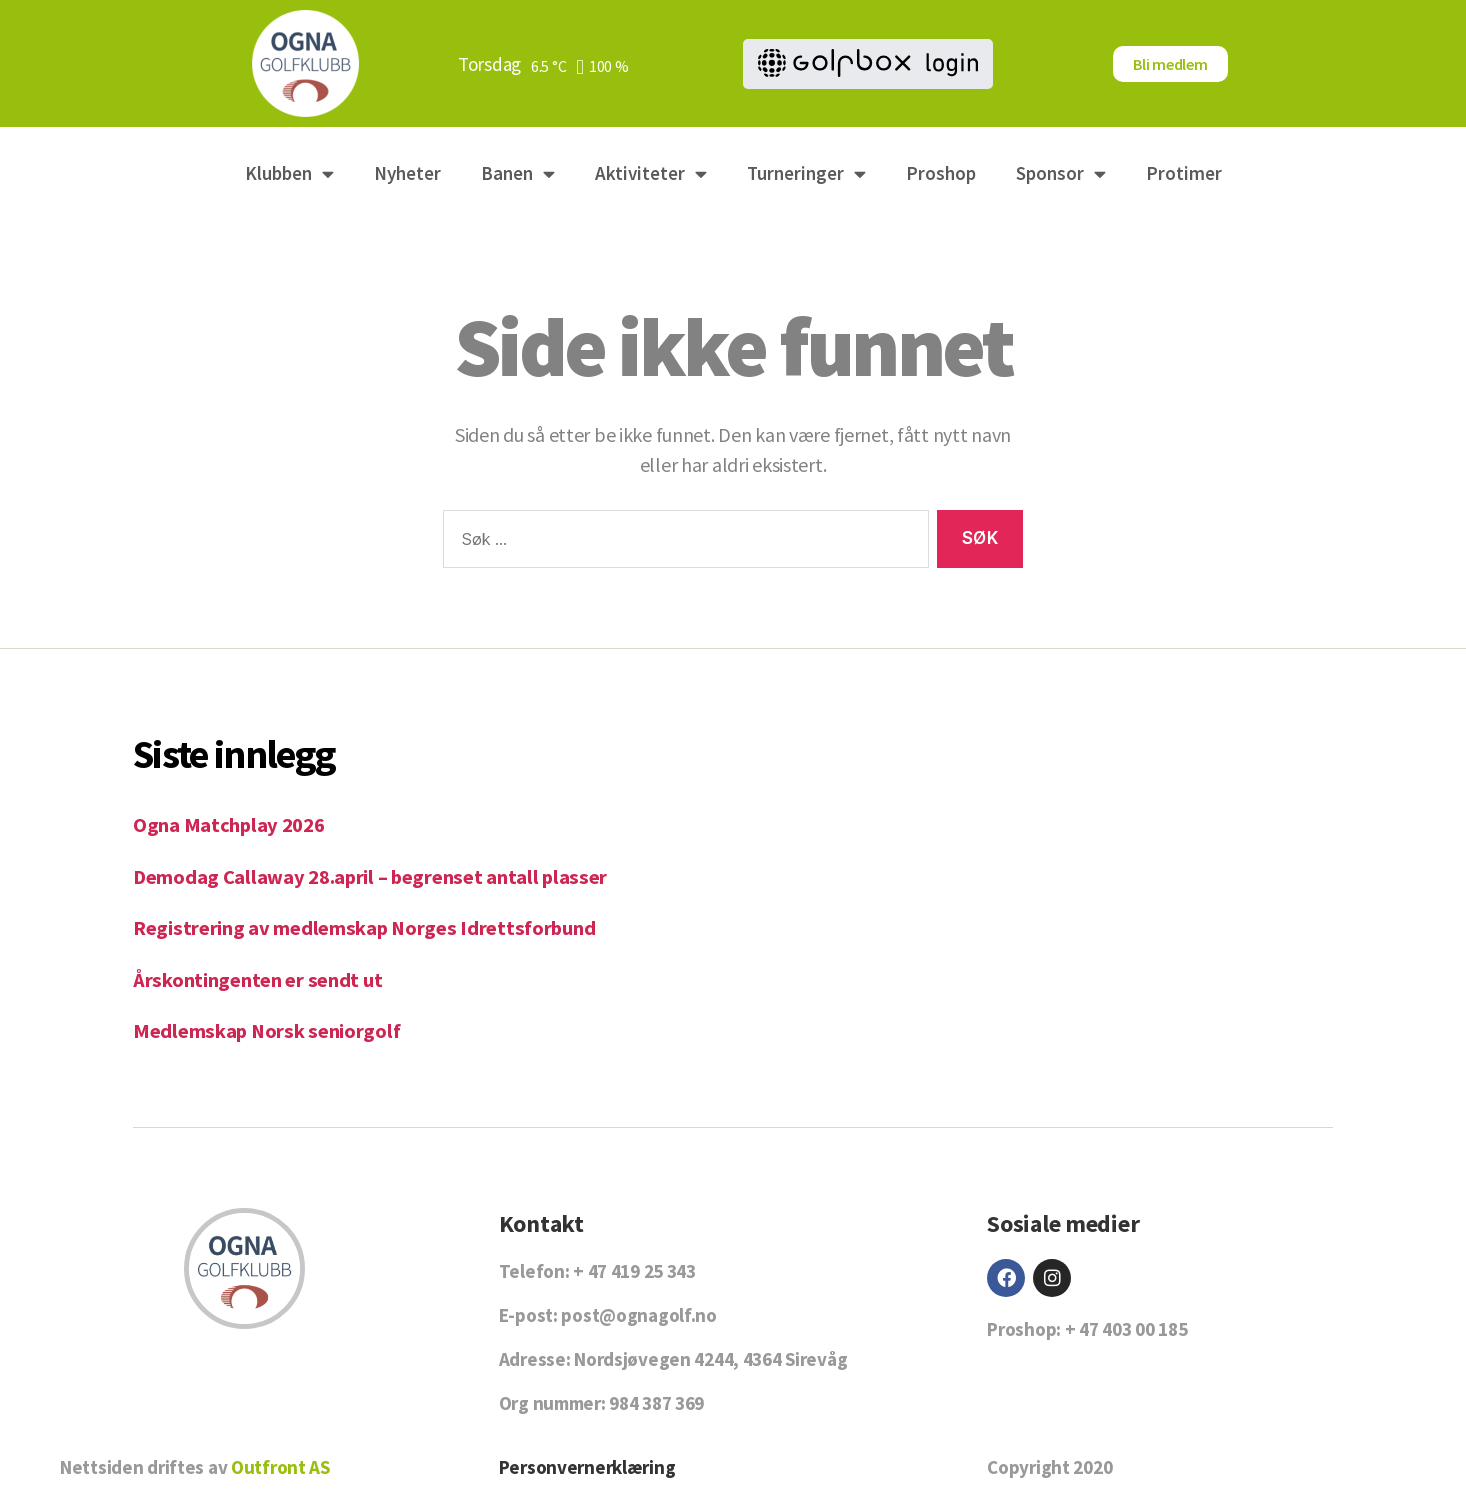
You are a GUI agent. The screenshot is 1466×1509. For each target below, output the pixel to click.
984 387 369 (656, 1403)
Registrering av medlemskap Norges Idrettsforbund (367, 927)
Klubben (289, 173)
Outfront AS (280, 1467)
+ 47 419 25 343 (634, 1271)
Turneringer (806, 173)
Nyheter (407, 173)
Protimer (1184, 173)
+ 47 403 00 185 (1126, 1329)
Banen (518, 173)
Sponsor (1061, 173)
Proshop (941, 173)
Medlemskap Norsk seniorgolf (268, 1030)
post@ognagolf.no (638, 1315)
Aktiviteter (651, 173)
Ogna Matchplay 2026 (229, 824)
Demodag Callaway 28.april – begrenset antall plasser (372, 876)
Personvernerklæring (587, 1467)
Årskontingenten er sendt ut (259, 979)
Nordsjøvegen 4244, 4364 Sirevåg (710, 1359)
